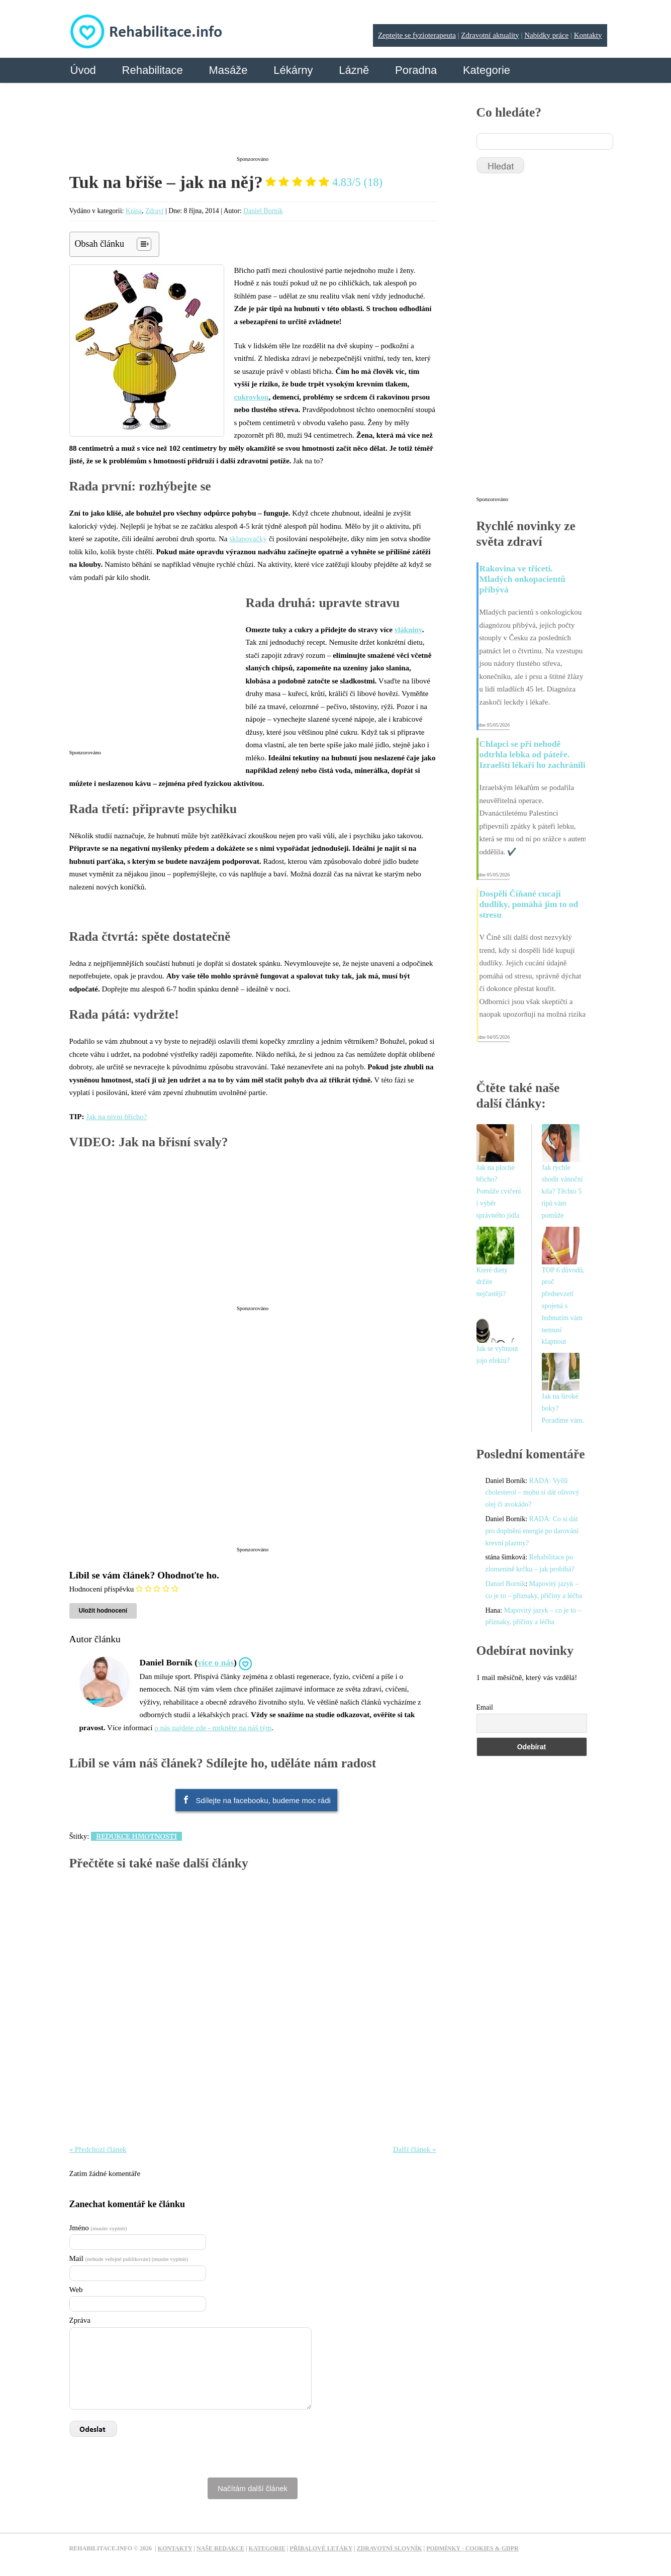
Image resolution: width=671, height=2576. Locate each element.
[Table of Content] (144, 244)
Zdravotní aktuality (490, 35)
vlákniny (408, 630)
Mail (128, 2258)
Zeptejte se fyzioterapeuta (417, 35)
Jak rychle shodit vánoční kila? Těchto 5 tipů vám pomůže (562, 1191)
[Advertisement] (253, 127)
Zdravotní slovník (389, 2548)
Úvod (83, 70)
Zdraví (154, 211)
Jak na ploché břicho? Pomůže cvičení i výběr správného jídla (498, 1191)
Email (484, 1707)
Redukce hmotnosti (136, 1836)
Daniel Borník (263, 211)
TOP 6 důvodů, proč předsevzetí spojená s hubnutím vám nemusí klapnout (563, 1306)
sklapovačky (248, 539)
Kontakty (588, 35)
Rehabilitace (152, 70)
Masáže (228, 70)
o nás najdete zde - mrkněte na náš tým (212, 1728)
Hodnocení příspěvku (101, 1589)
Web (76, 2290)
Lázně (354, 70)
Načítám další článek (252, 2488)
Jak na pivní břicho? (116, 1117)
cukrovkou (251, 397)
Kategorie (486, 70)
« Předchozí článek (98, 2149)
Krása (134, 211)
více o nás (216, 1662)
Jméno (98, 2228)
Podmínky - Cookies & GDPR (472, 2548)
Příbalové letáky (321, 2548)
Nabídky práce (546, 35)
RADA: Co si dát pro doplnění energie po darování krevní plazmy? (532, 1531)
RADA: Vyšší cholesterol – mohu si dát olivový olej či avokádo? (533, 1493)
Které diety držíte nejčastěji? (492, 1282)
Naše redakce (220, 2548)
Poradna (416, 70)
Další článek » (414, 2149)
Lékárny (293, 70)
